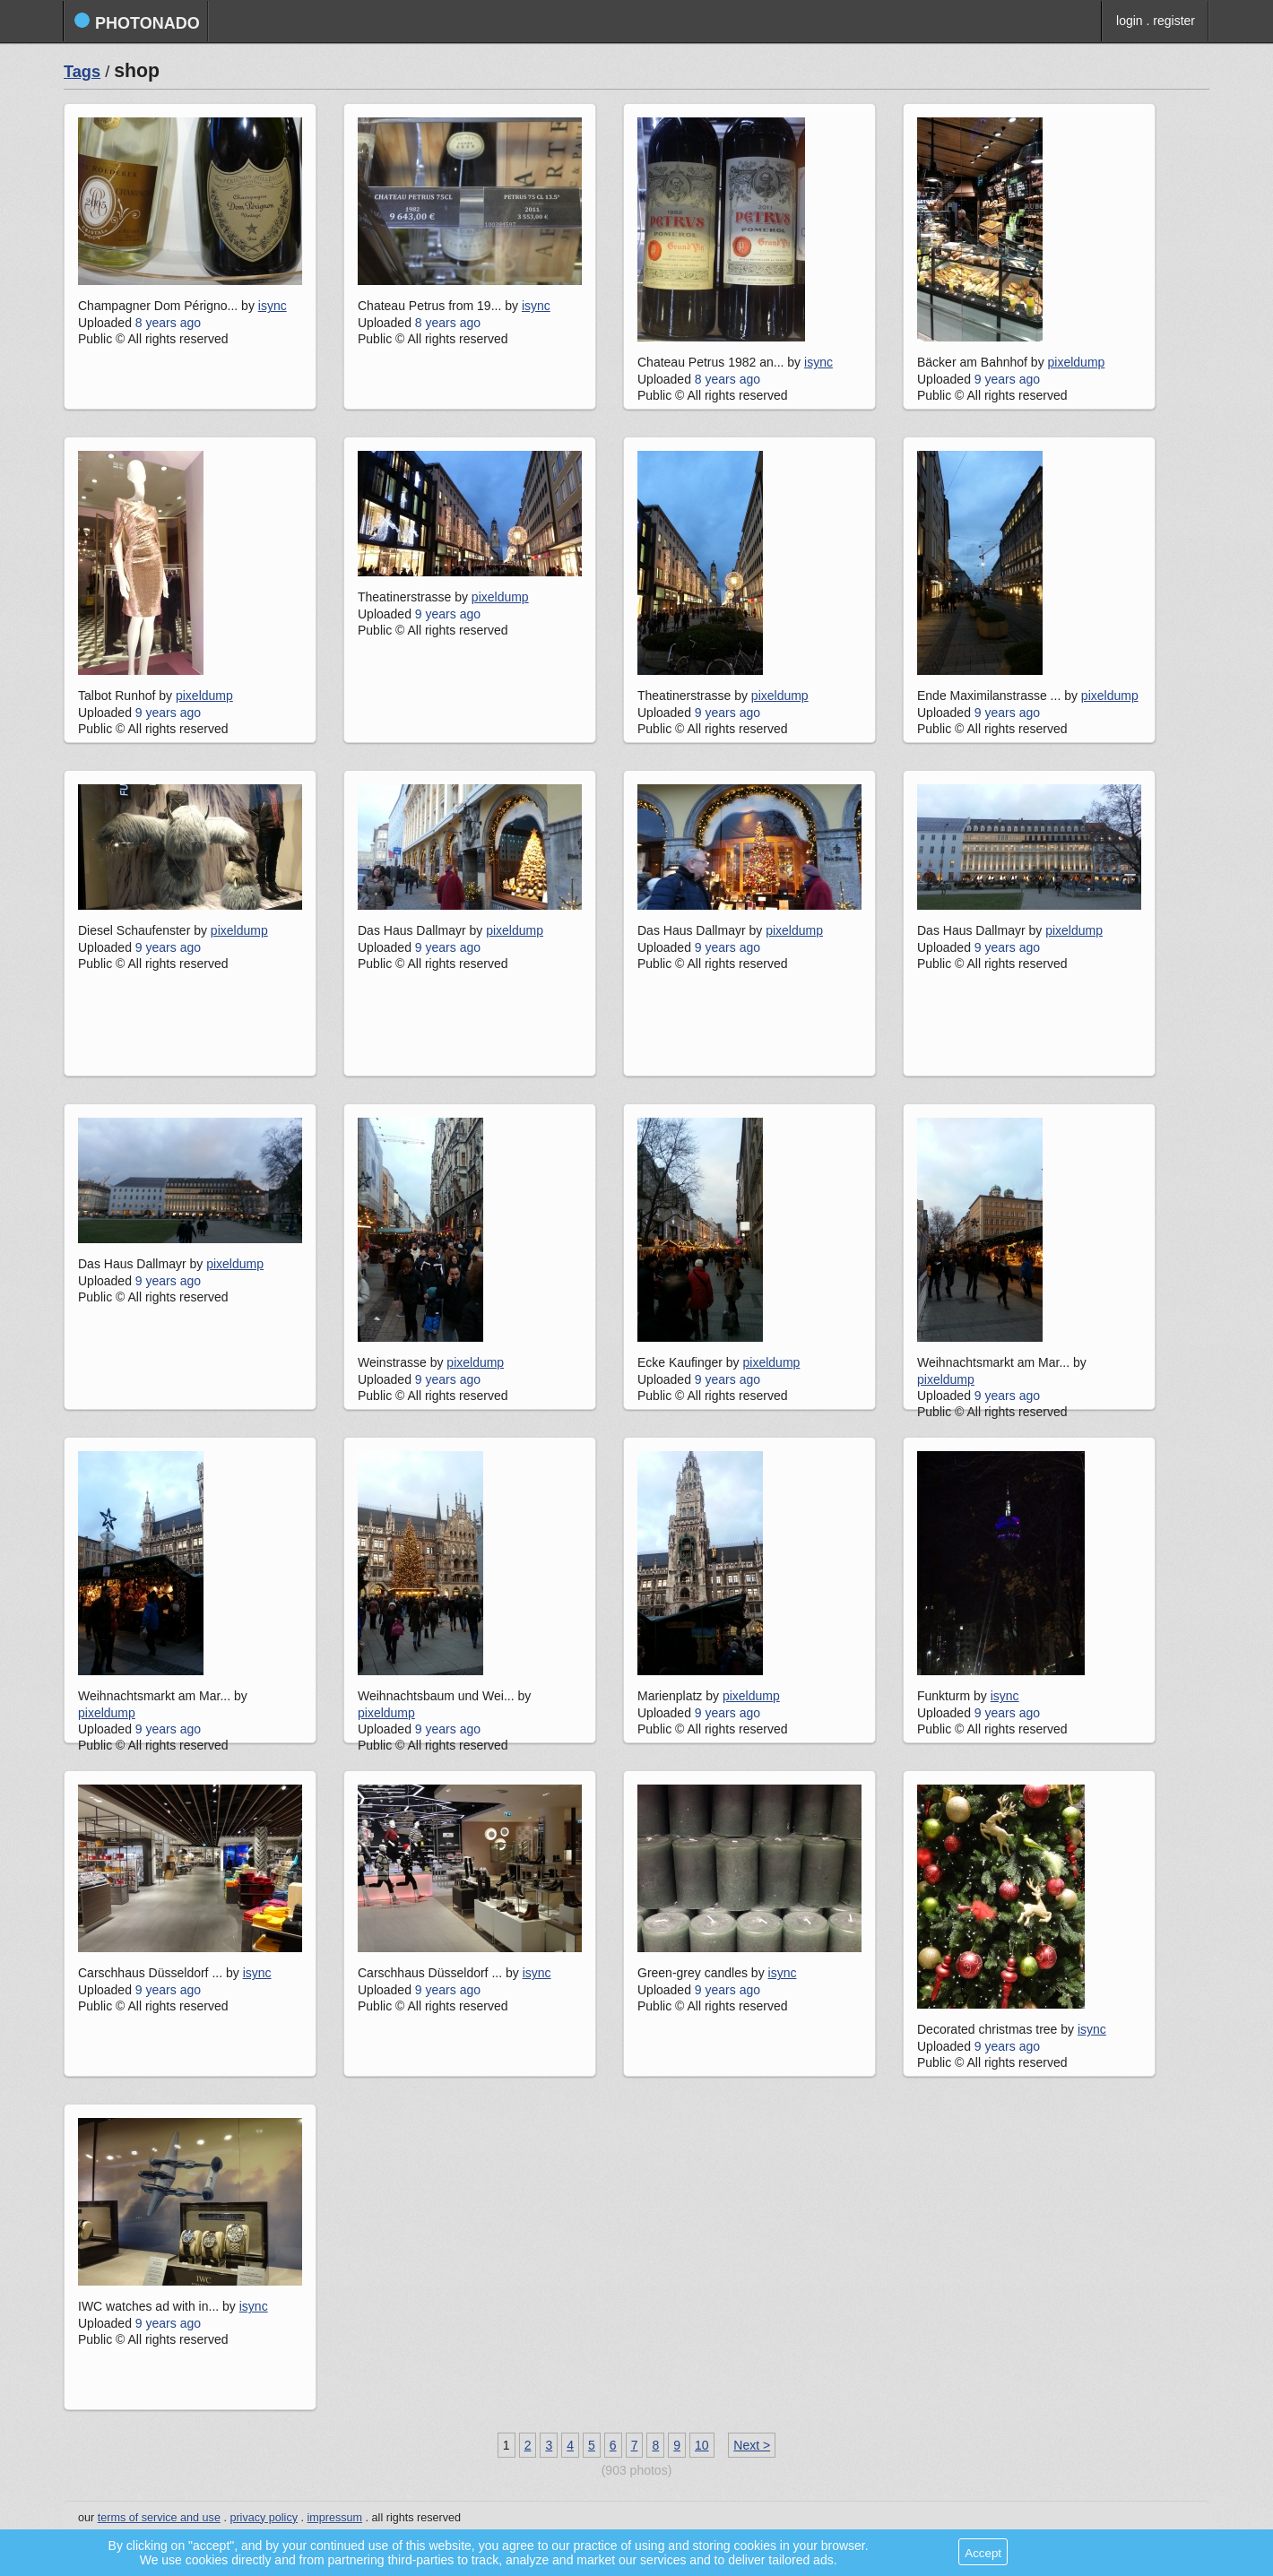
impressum (335, 2517)
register (1174, 20)
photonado (137, 22)
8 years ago (168, 323)
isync (272, 305)
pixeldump (1076, 362)
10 (702, 2445)
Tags (82, 72)
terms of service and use (159, 2517)
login (1129, 20)
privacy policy (263, 2517)
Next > (751, 2445)
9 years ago (1007, 379)
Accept (983, 2553)
